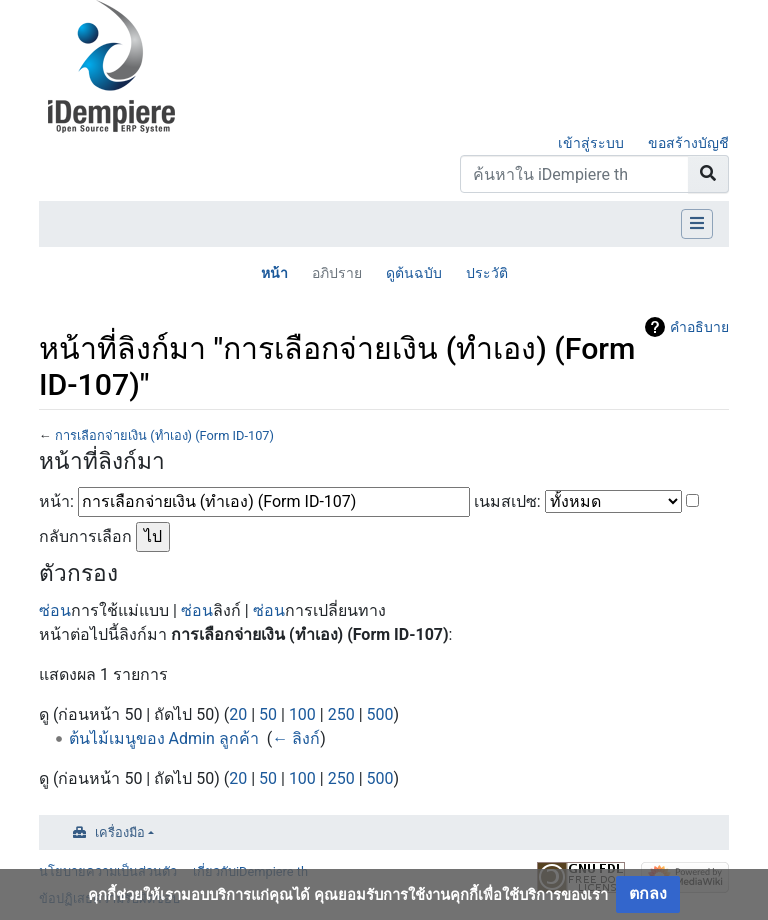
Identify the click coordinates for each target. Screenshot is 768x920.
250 (341, 714)
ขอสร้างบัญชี (688, 143)
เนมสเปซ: (507, 501)
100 (302, 714)
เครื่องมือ (120, 832)
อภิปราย (337, 273)
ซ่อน (55, 610)
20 (238, 714)
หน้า (274, 273)
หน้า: (56, 501)
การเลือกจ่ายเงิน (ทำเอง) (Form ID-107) (164, 435)
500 (380, 714)
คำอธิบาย (699, 327)
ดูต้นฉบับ (414, 273)
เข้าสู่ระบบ (591, 143)
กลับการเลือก (85, 536)
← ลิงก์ (296, 738)
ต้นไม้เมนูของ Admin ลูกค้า (164, 738)
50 (268, 714)
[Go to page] (708, 174)
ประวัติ (487, 273)
